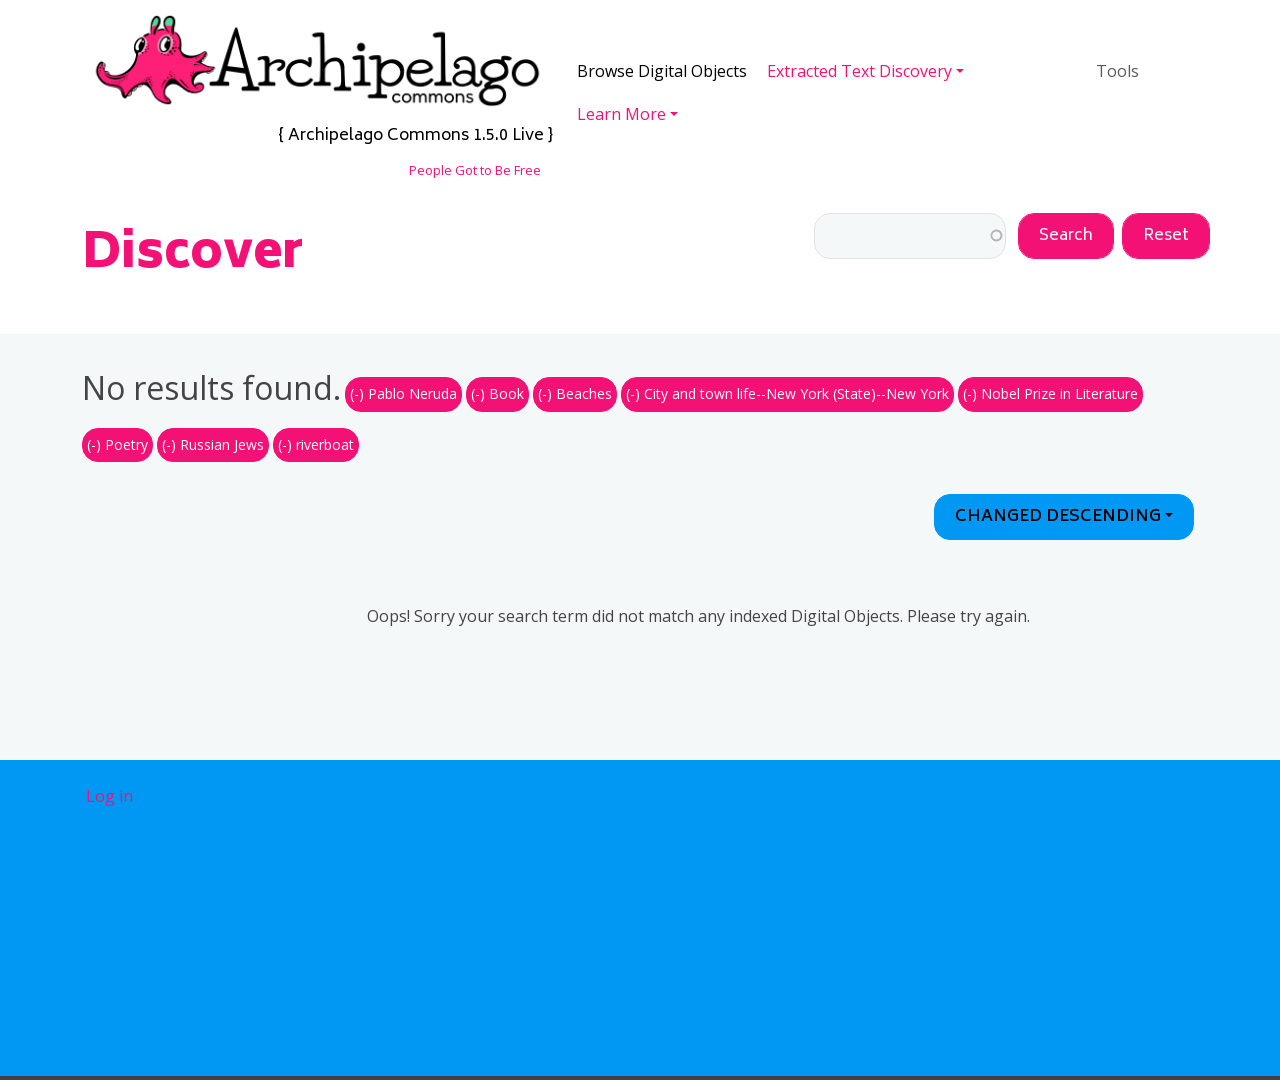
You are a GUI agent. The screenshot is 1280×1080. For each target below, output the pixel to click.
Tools (1117, 71)
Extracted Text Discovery (859, 71)
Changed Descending (1058, 517)
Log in (109, 796)
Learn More (621, 114)
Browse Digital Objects (662, 71)
